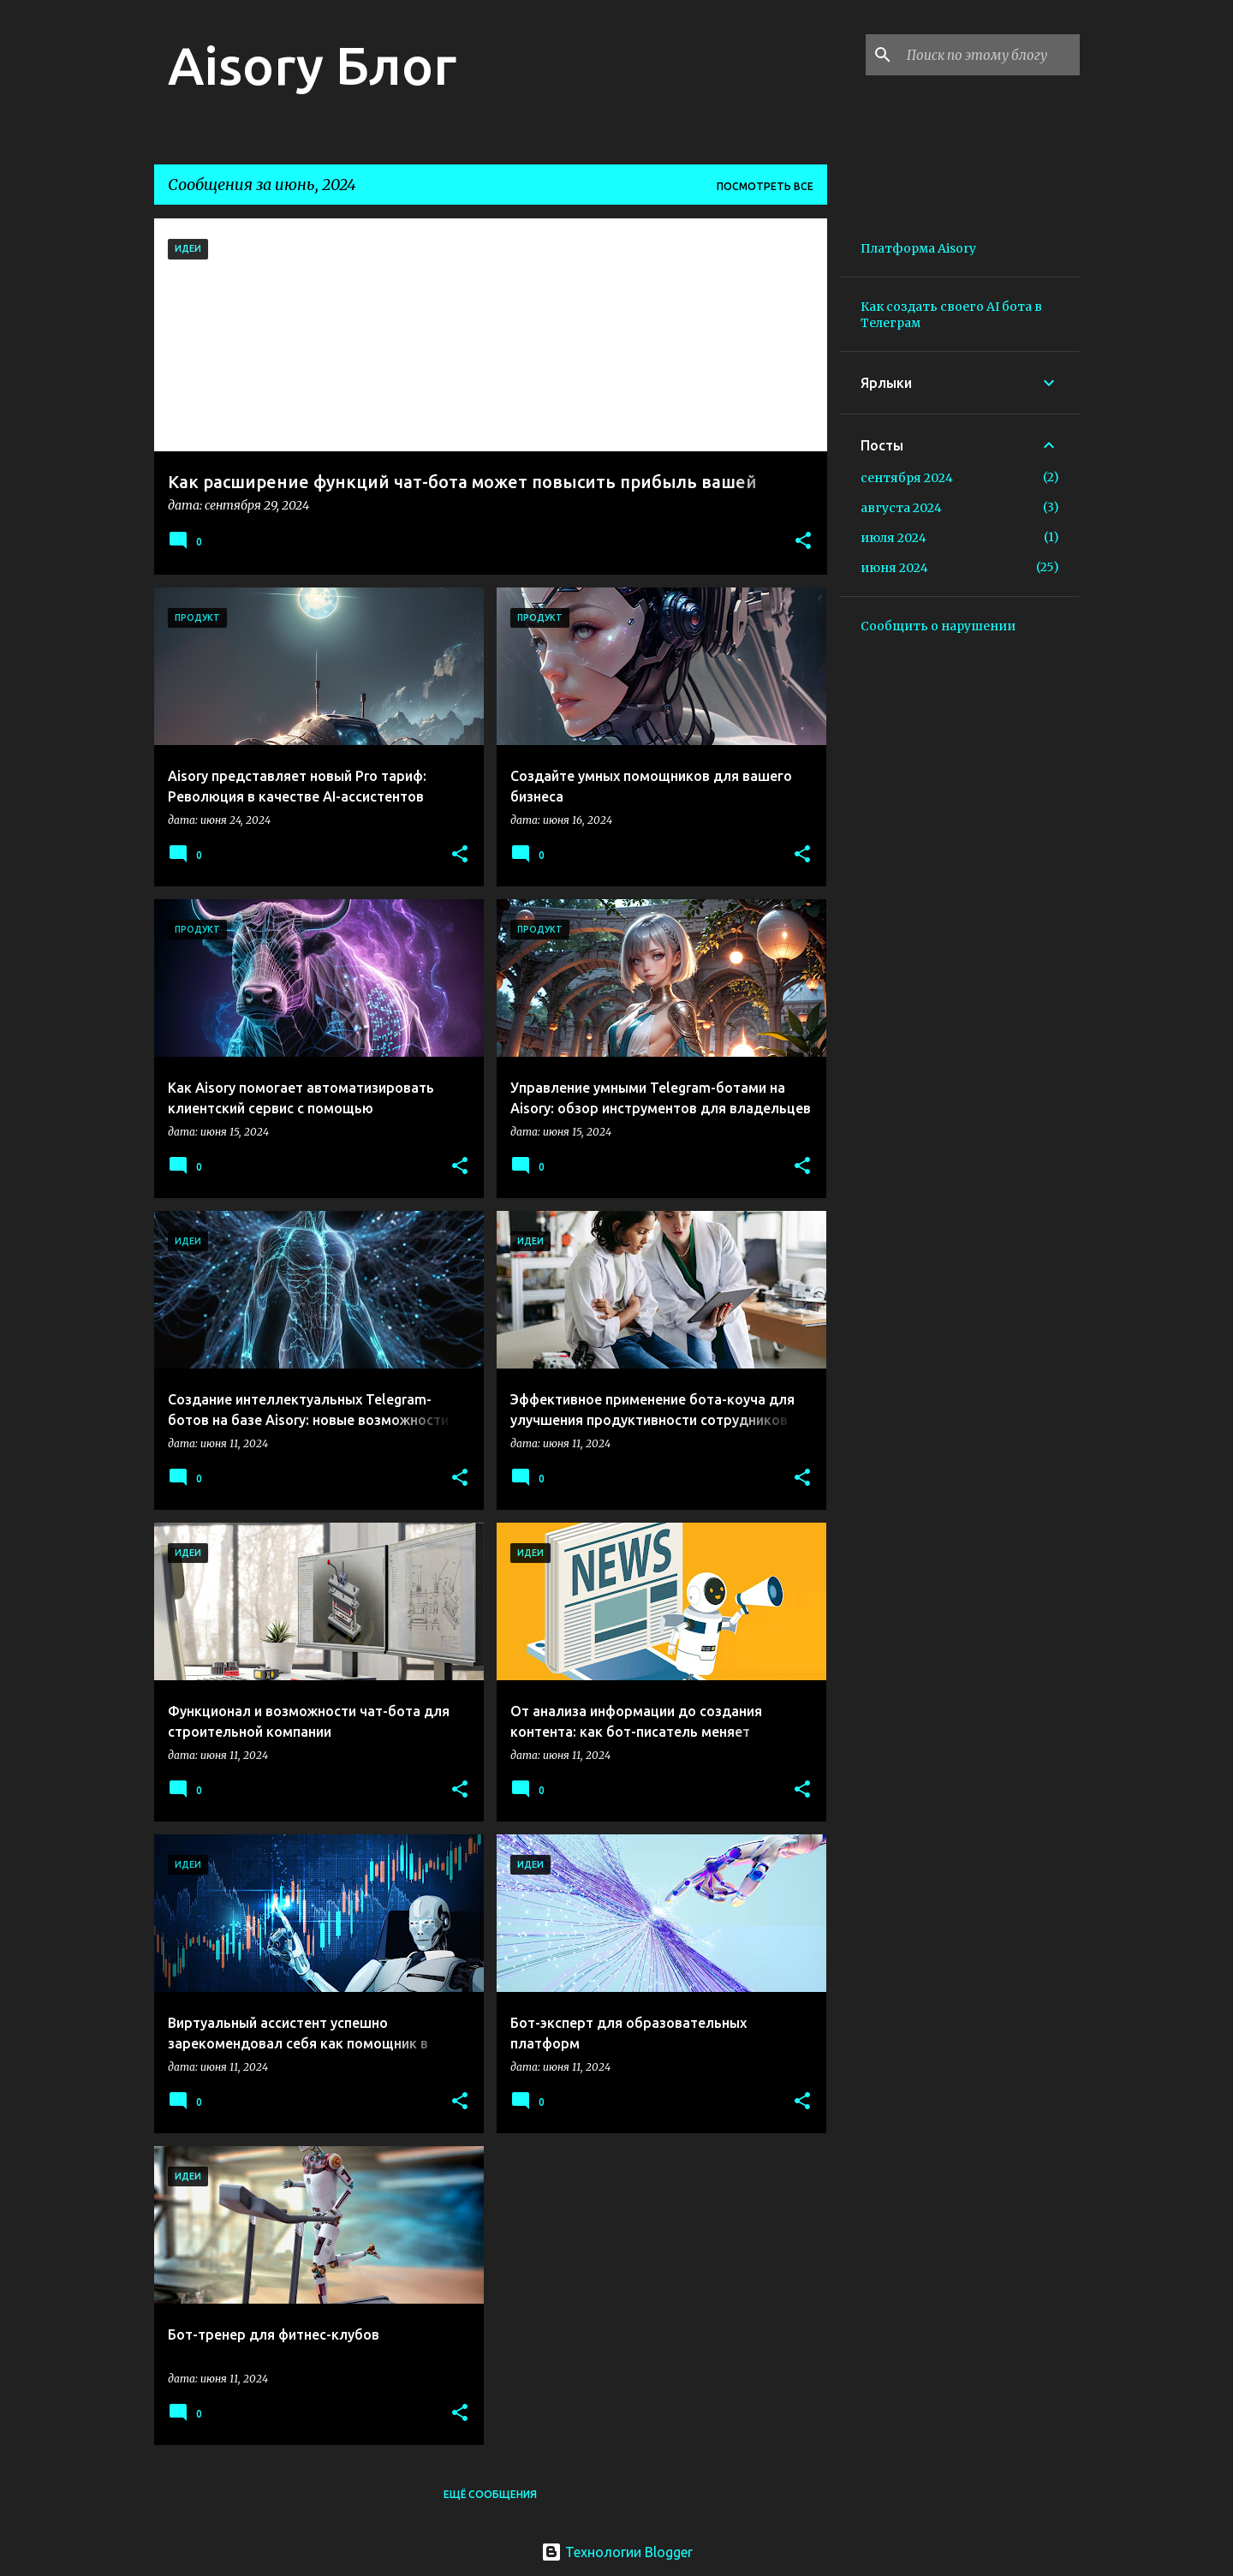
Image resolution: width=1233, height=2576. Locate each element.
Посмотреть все (765, 186)
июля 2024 (893, 538)
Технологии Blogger (617, 2552)
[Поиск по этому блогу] (990, 54)
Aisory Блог (312, 65)
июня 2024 (894, 567)
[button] (803, 542)
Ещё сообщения (490, 2494)
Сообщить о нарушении (938, 626)
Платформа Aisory (918, 248)
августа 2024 (901, 508)
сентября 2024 (907, 478)
